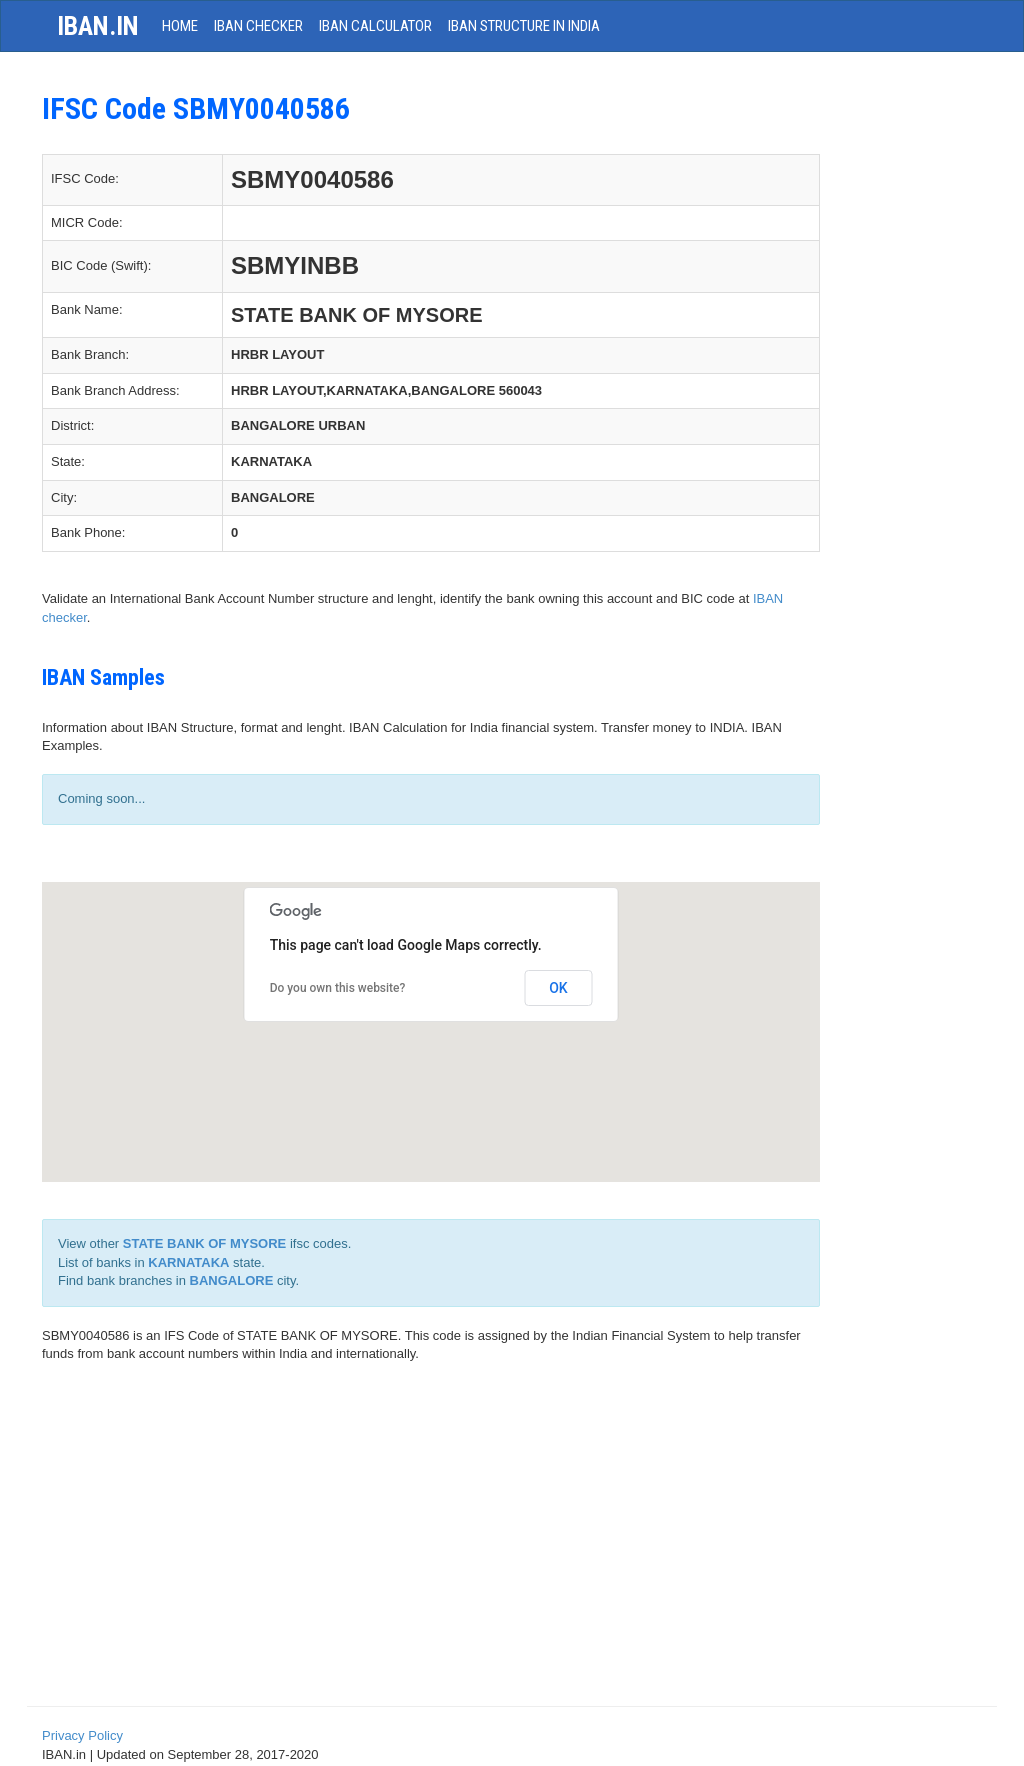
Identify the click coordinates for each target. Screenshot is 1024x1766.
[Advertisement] (512, 1543)
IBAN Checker (258, 26)
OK (558, 988)
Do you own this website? (338, 988)
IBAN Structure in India (524, 26)
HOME (180, 26)
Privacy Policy (82, 1735)
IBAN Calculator (375, 26)
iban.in (98, 26)
